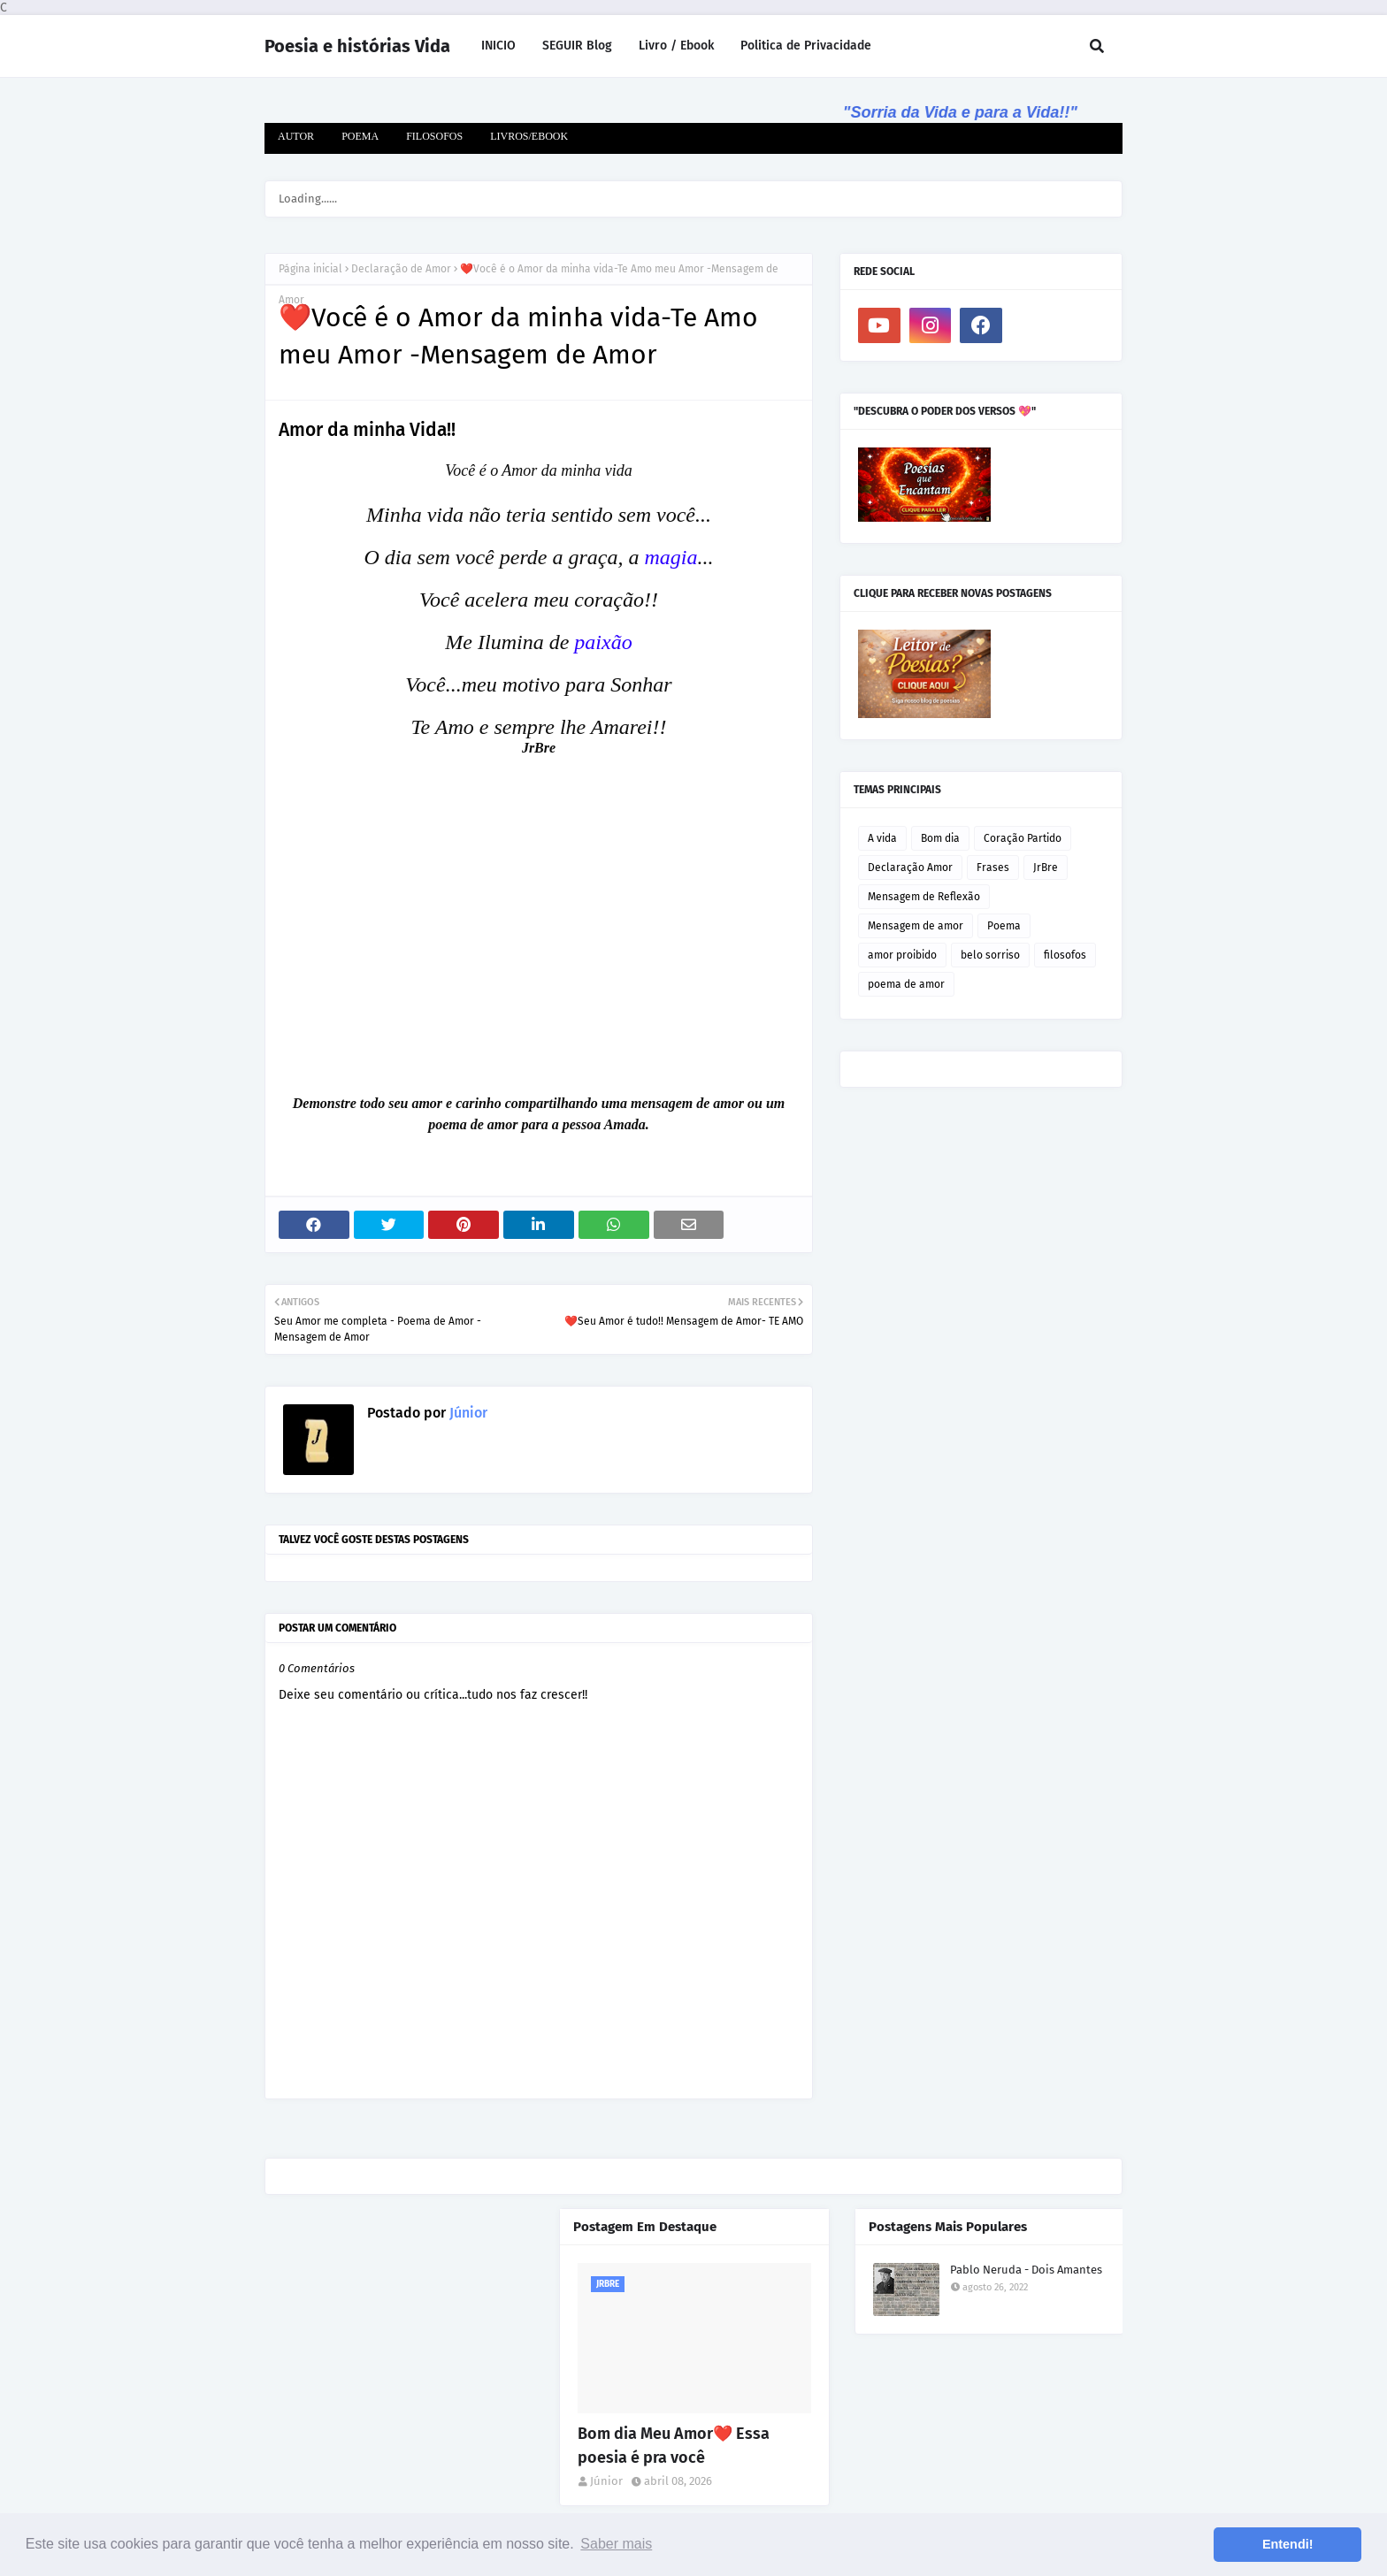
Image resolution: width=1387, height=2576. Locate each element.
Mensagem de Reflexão (924, 897)
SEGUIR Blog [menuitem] (577, 45)
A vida (882, 838)
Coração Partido (1022, 838)
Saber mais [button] (616, 2543)
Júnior (466, 1412)
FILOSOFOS (434, 136)
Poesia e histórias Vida (357, 46)
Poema (1004, 926)
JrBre (1045, 867)
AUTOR (296, 136)
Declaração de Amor (401, 269)
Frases (993, 867)
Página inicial (310, 269)
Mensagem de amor (915, 926)
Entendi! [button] (1288, 2544)
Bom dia (940, 838)
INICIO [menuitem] (498, 45)
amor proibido (902, 955)
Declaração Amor (910, 867)
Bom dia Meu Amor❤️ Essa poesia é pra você (674, 2445)
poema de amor (906, 984)
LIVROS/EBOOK (529, 136)
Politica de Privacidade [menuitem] (805, 45)
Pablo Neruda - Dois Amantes (1026, 2269)
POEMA (360, 136)
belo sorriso (990, 955)
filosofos (1065, 955)
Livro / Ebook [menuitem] (676, 45)
